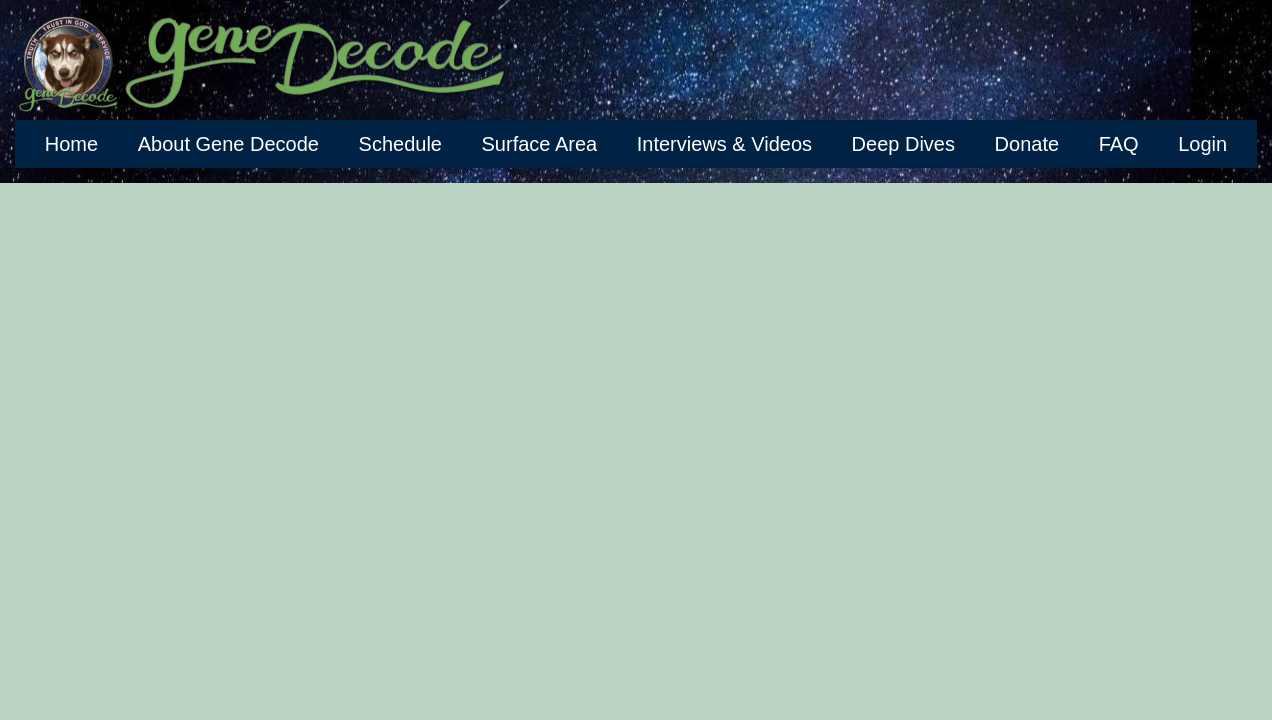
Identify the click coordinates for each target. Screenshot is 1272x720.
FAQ (1119, 144)
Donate (1027, 144)
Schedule (400, 144)
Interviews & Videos (724, 144)
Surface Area (540, 144)
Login (1202, 144)
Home (71, 144)
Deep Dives (903, 144)
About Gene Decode (228, 144)
